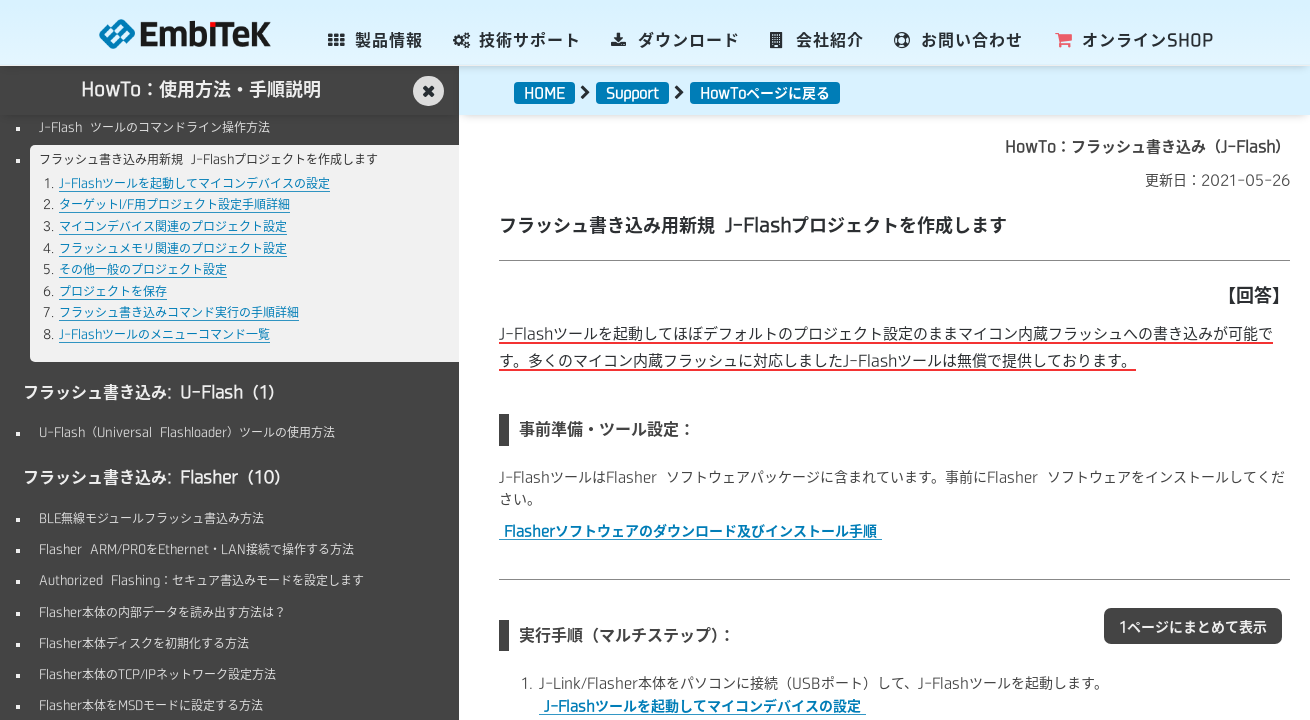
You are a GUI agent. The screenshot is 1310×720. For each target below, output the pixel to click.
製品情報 (375, 40)
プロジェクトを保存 (113, 291)
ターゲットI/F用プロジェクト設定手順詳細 (174, 204)
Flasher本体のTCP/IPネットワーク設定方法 (157, 674)
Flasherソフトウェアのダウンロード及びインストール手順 (690, 531)
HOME (544, 93)
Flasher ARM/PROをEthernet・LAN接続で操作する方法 (196, 549)
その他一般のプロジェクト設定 (143, 269)
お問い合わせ (958, 40)
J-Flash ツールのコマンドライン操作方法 (154, 127)
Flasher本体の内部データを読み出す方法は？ (162, 612)
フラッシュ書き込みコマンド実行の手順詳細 (179, 312)
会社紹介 (817, 40)
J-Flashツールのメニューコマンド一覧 (164, 334)
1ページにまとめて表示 (1193, 627)
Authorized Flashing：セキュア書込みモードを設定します (201, 580)
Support (632, 93)
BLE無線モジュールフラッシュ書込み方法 (151, 518)
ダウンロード (675, 40)
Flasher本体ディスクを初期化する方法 (144, 643)
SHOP (1133, 40)
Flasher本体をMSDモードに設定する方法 (151, 705)
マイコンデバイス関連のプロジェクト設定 (173, 226)
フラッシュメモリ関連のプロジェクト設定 (173, 248)
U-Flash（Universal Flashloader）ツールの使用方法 (187, 432)
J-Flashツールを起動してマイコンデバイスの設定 (194, 183)
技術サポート (517, 40)
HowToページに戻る (765, 93)
